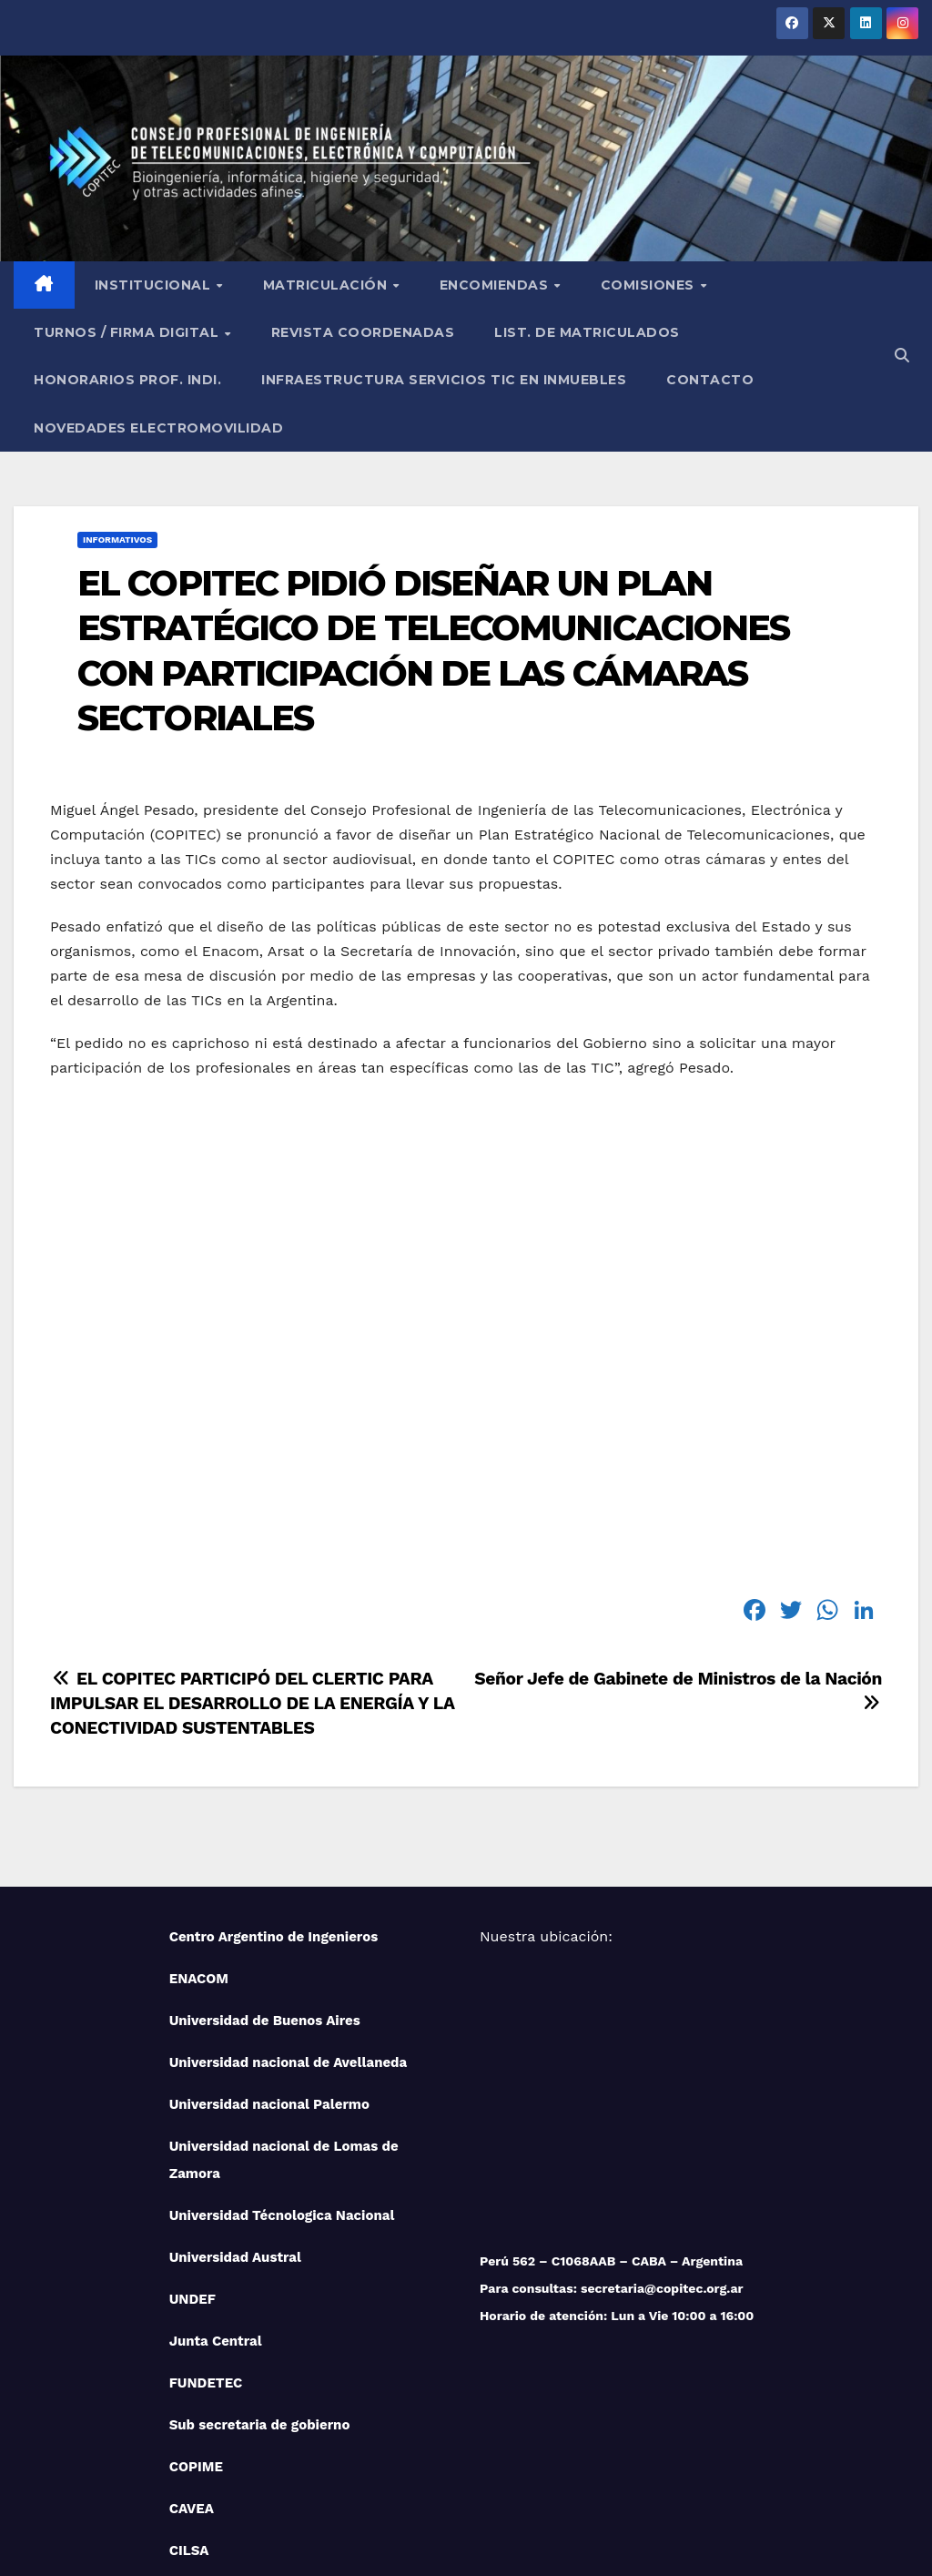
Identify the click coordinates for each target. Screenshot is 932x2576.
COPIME (196, 2331)
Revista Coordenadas (363, 196)
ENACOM (198, 1843)
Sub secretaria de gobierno (259, 2289)
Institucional (155, 149)
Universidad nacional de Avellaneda (288, 1927)
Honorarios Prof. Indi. (127, 244)
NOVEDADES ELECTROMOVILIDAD (158, 292)
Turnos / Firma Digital (128, 196)
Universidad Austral (235, 2121)
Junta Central (215, 2205)
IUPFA (189, 2457)
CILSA (189, 2415)
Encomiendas (496, 149)
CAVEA (191, 2373)
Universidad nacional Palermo (269, 1968)
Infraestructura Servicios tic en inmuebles (443, 244)
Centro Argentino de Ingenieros (274, 1801)
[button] (902, 220)
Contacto (710, 244)
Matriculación (327, 149)
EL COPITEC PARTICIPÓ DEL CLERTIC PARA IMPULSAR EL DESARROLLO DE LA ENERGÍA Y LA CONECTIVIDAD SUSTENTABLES (252, 1567)
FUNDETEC (206, 2247)
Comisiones (650, 149)
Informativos (117, 404)
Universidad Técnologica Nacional (282, 2080)
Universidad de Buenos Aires (264, 1885)
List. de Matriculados (587, 196)
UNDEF (192, 2163)
